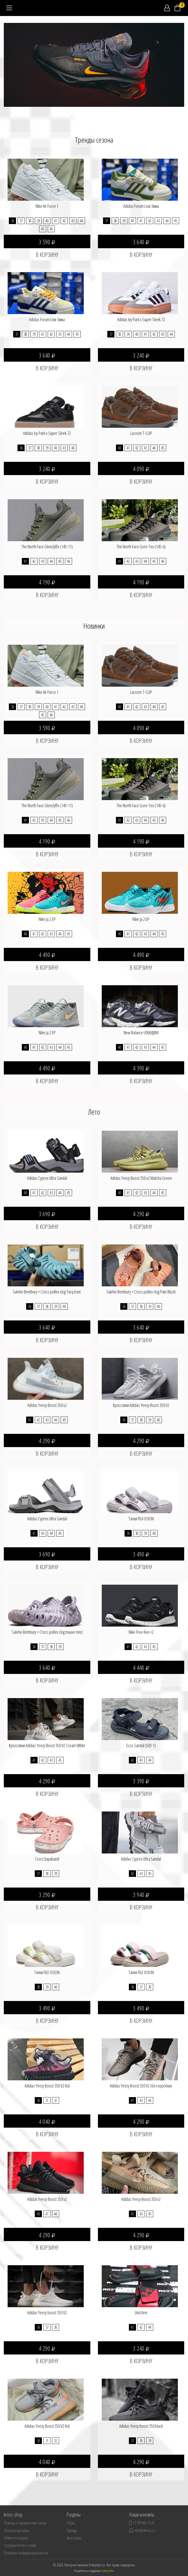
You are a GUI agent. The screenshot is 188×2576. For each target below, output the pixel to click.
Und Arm (141, 2312)
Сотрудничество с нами (20, 2545)
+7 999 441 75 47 (142, 2523)
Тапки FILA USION (141, 1518)
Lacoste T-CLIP (141, 433)
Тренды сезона (94, 140)
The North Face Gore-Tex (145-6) (141, 546)
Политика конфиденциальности (26, 2553)
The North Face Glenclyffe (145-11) (47, 546)
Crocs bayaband (47, 1859)
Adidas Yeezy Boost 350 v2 (47, 1405)
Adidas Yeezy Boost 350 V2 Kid (47, 2086)
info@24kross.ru (142, 2530)
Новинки (94, 626)
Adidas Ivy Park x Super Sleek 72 (141, 319)
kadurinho (108, 2570)
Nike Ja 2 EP (47, 919)
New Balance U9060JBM (141, 1032)
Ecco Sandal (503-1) (141, 1745)
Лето (94, 1112)
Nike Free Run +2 (141, 1632)
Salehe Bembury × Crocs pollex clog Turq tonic (47, 1292)
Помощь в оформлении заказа (25, 2523)
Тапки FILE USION (47, 1972)
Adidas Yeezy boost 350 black (141, 2426)
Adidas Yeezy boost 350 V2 (47, 2312)
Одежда (71, 2530)
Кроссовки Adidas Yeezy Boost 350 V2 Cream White (47, 1745)
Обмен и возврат (16, 2538)
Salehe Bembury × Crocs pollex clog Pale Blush (141, 1292)
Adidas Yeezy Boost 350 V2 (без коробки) (141, 2086)
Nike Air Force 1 (47, 206)
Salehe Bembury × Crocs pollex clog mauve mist (47, 1632)
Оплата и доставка (16, 2530)
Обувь (70, 2523)
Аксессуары (74, 2538)
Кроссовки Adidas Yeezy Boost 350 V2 (141, 1405)
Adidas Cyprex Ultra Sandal (47, 1178)
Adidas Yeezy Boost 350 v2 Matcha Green (141, 1178)
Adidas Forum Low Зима (141, 206)
